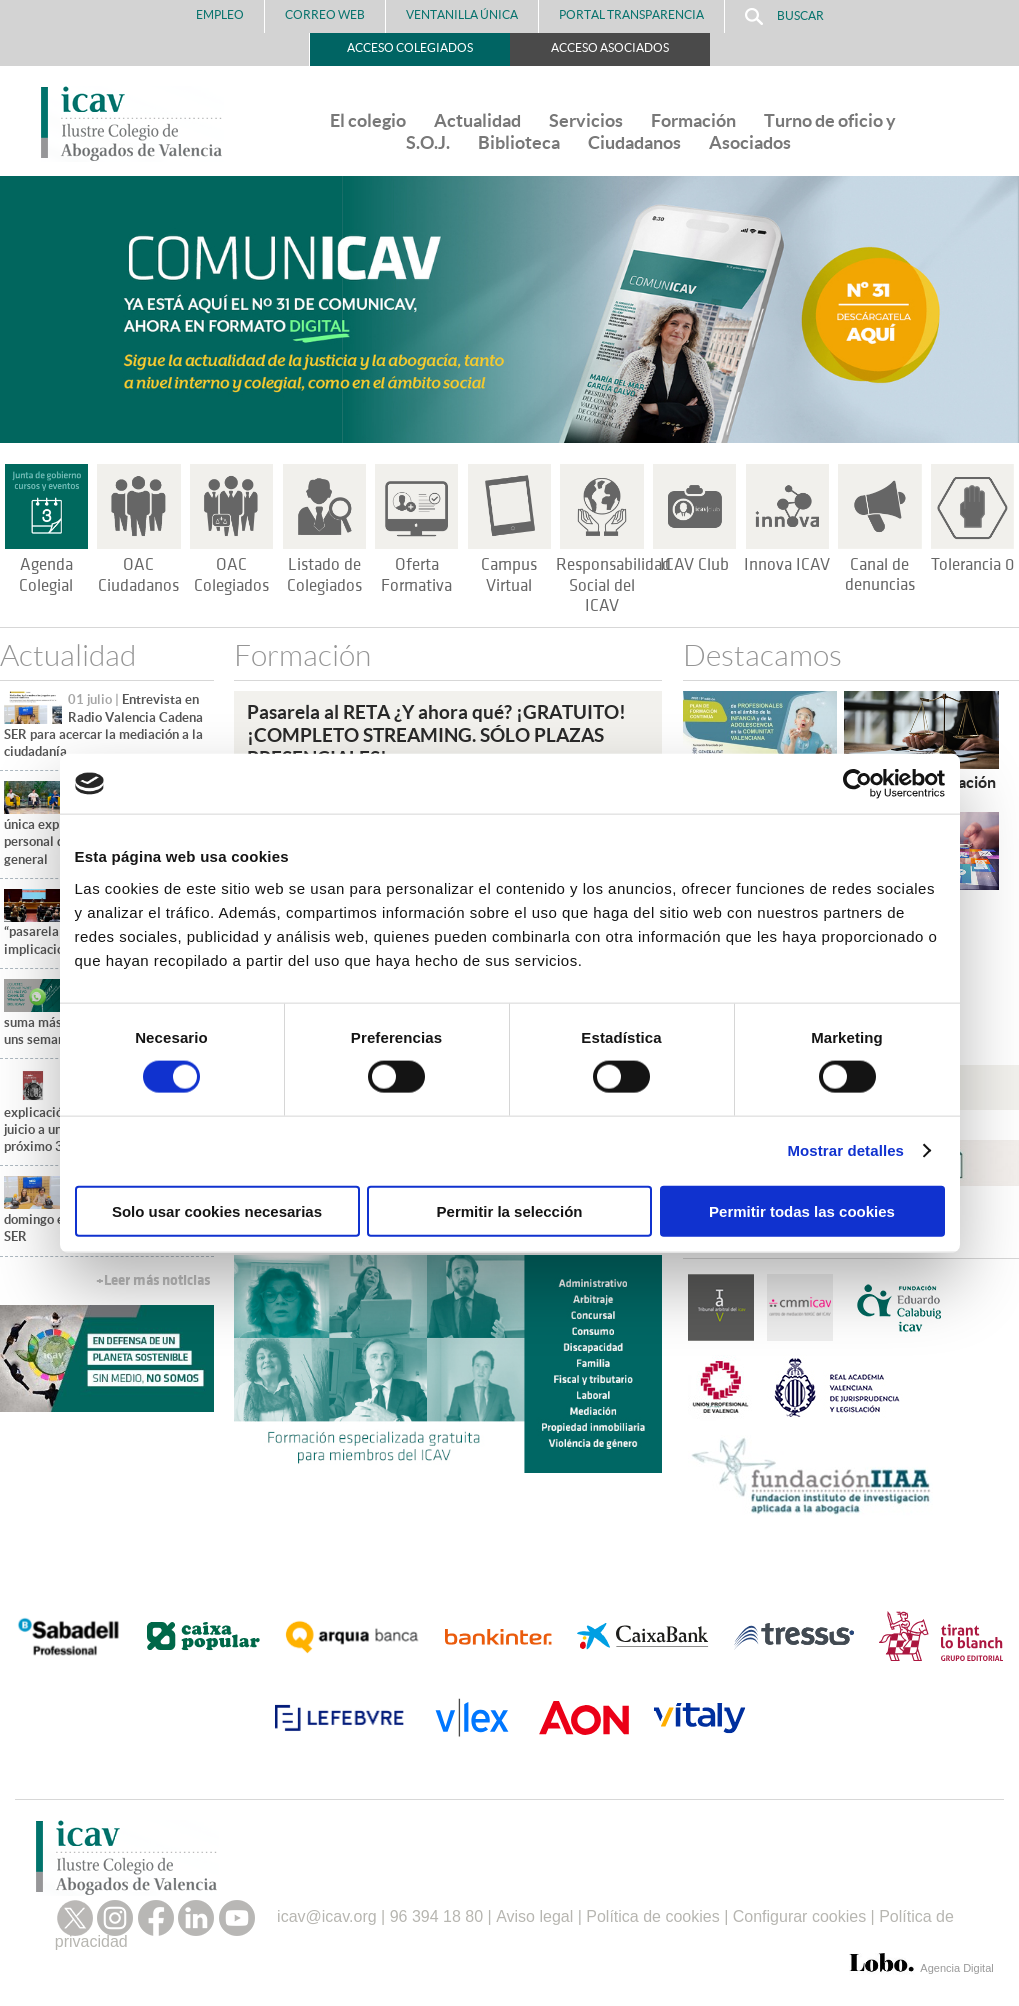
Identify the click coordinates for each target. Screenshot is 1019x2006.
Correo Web (325, 14)
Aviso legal (534, 1916)
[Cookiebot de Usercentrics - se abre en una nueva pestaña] (857, 784)
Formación (693, 120)
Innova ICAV (787, 565)
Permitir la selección (510, 1210)
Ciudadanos (634, 142)
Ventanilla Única (462, 14)
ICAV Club (694, 565)
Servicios (586, 120)
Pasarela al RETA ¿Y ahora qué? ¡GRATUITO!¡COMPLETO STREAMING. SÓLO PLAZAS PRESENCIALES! (436, 734)
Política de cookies (652, 1916)
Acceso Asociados (610, 47)
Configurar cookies (799, 1916)
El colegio (368, 120)
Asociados (750, 142)
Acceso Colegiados (410, 47)
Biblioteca (519, 142)
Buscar (784, 16)
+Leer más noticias (153, 1280)
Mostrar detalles (845, 1150)
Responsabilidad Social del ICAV (613, 586)
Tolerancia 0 (972, 565)
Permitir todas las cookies (802, 1210)
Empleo (220, 14)
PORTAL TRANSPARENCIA (631, 14)
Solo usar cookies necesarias (217, 1210)
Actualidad (477, 120)
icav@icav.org (327, 1916)
